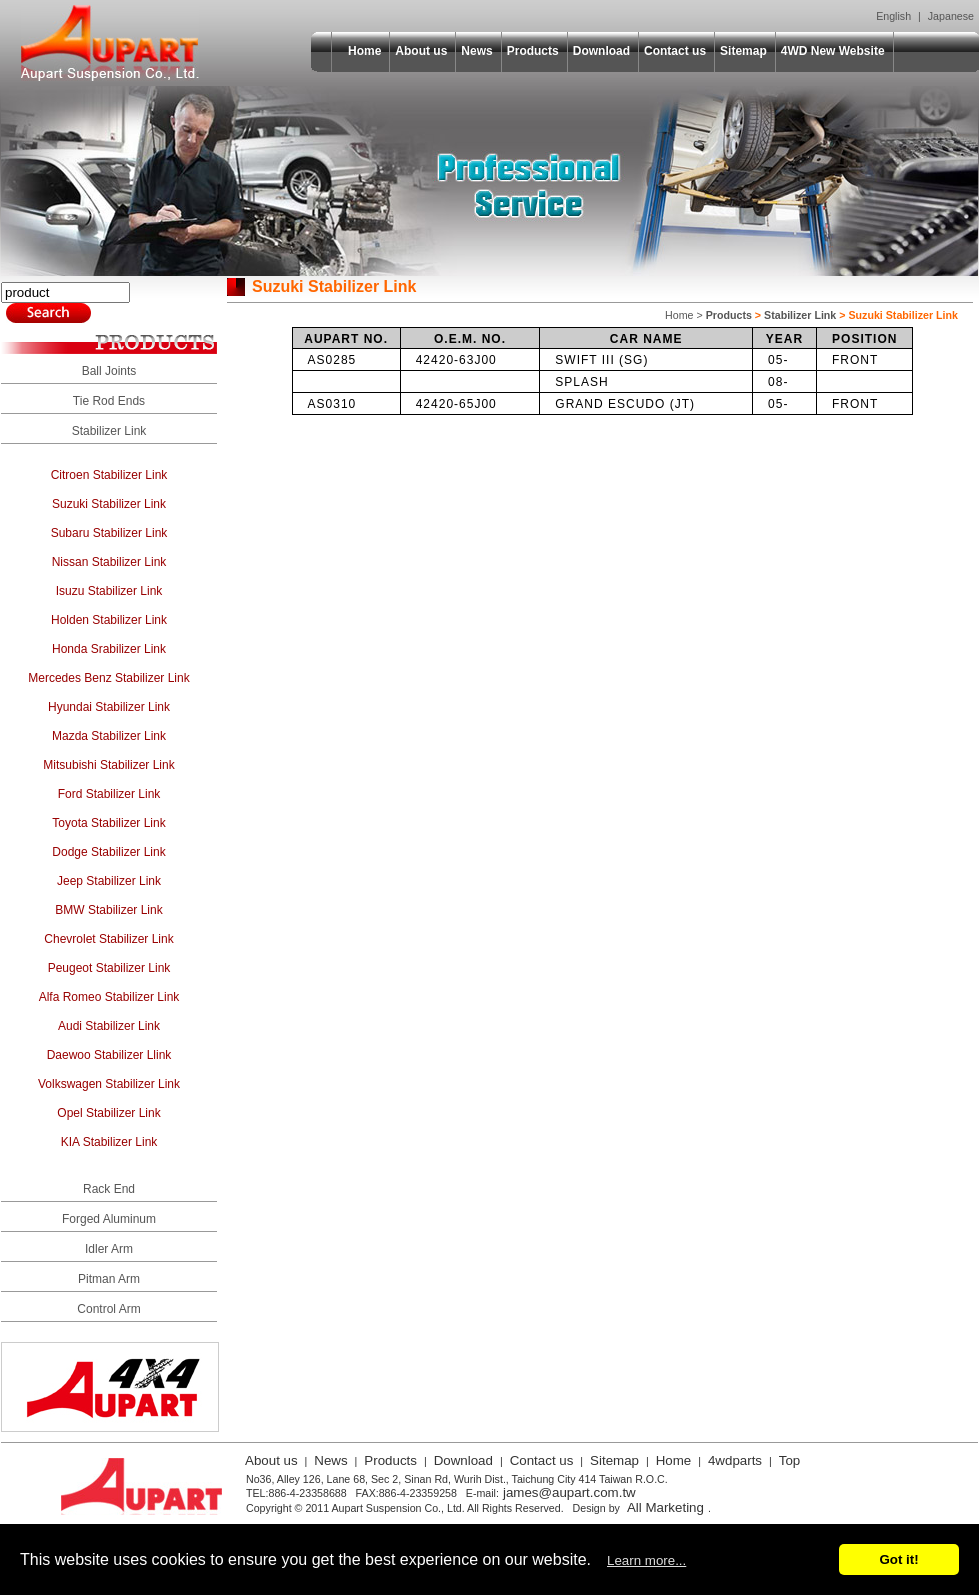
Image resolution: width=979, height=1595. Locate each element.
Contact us (675, 51)
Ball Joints (109, 371)
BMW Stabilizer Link (108, 910)
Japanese (951, 16)
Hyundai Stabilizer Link (109, 707)
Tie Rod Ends (109, 401)
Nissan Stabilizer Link (109, 562)
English (893, 16)
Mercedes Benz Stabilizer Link (108, 678)
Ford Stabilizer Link (109, 794)
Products (533, 51)
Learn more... (646, 1560)
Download (601, 51)
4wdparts (735, 1460)
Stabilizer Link (109, 431)
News (476, 51)
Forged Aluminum (109, 1219)
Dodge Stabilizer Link (108, 852)
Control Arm (108, 1309)
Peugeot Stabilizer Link (109, 968)
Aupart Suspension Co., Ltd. (110, 43)
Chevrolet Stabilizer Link (108, 939)
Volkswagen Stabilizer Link (109, 1084)
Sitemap (743, 51)
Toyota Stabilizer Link (108, 823)
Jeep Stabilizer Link (109, 881)
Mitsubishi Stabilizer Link (108, 765)
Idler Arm (109, 1249)
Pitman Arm (109, 1279)
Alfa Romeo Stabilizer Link (109, 997)
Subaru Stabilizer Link (109, 533)
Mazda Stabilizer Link (109, 736)
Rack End (109, 1189)
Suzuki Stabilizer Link (109, 504)
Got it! (898, 1559)
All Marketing (665, 1507)
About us (421, 51)
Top (790, 1460)
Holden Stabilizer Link (109, 620)
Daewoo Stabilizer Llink (109, 1055)
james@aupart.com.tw (569, 1492)
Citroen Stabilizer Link (109, 475)
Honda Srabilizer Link (109, 649)
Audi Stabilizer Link (109, 1026)
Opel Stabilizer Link (108, 1113)
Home (364, 51)
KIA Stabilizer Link (109, 1142)
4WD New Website (833, 51)
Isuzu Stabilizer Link (109, 591)
